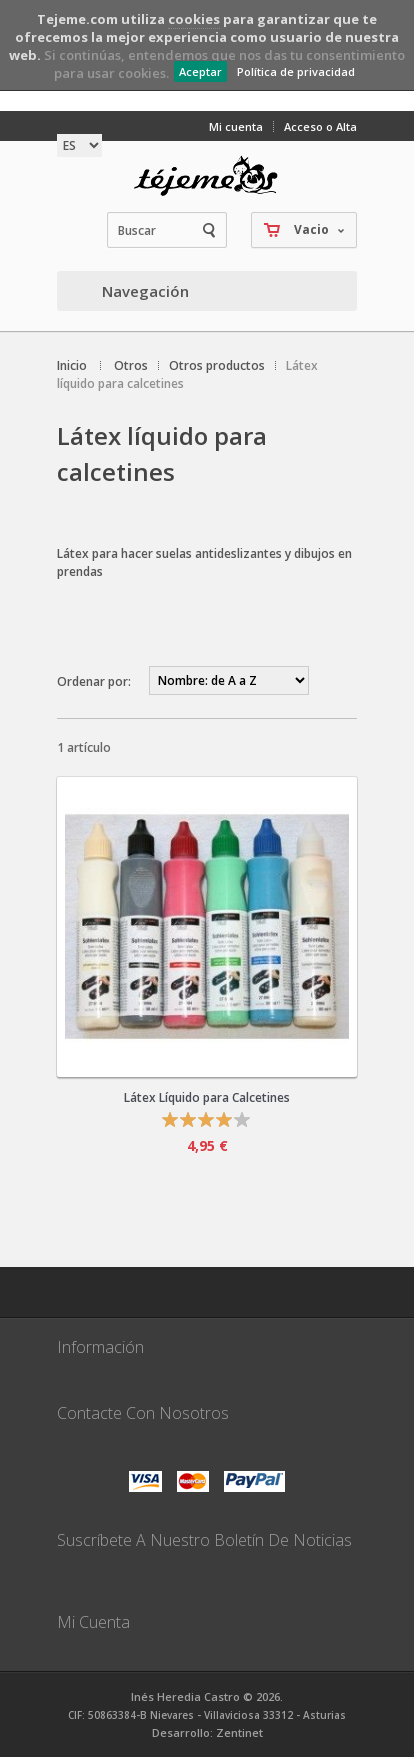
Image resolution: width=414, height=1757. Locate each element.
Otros (131, 365)
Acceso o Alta (320, 126)
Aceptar (200, 71)
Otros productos (217, 365)
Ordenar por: (94, 681)
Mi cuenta (236, 126)
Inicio (72, 365)
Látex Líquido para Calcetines (207, 1097)
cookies (194, 19)
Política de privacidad (296, 71)
